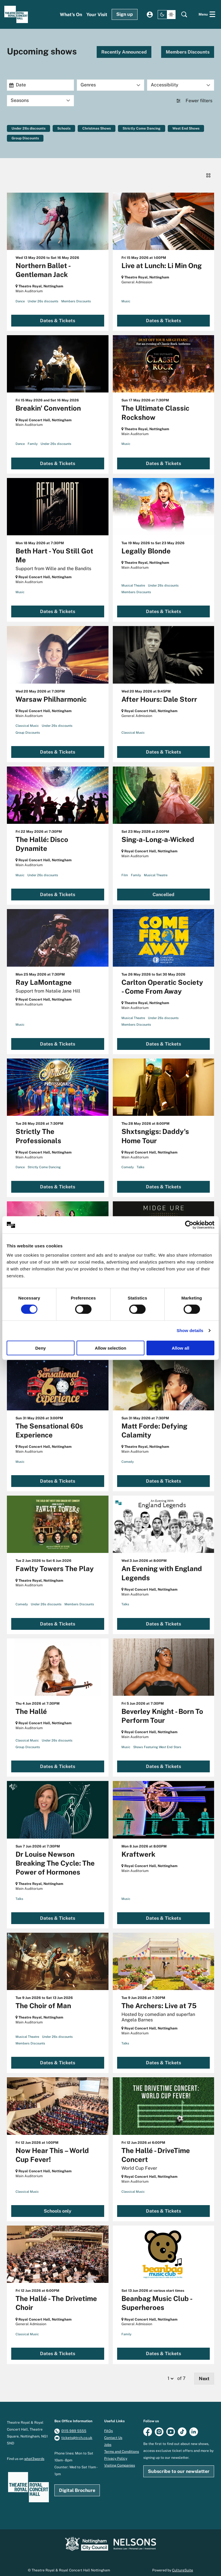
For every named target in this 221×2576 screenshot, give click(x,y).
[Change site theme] (167, 14)
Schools (64, 128)
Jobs (107, 2438)
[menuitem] (71, 14)
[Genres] (110, 85)
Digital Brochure (77, 2484)
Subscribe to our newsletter (178, 2465)
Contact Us (113, 2431)
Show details (190, 1330)
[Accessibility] (180, 85)
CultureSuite (182, 2564)
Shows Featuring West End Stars (157, 1740)
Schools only (57, 2204)
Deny (40, 1347)
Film (124, 868)
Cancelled (163, 888)
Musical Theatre (133, 579)
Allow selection (110, 1347)
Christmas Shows (96, 128)
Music (125, 295)
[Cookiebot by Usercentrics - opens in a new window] (189, 1225)
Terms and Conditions (121, 2445)
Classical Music (27, 719)
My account (149, 14)
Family (33, 437)
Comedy (127, 1161)
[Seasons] (40, 100)
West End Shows (185, 128)
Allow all (180, 1347)
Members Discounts (187, 52)
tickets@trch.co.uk (76, 2431)
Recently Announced (124, 52)
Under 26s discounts (28, 128)
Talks (140, 1161)
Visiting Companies (119, 2459)
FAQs (108, 2425)
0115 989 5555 (73, 2425)
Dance (20, 295)
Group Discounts (25, 138)
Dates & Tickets (57, 314)
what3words (34, 2452)
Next (204, 2372)
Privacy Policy (115, 2452)
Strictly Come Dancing (142, 128)
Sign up (124, 14)
